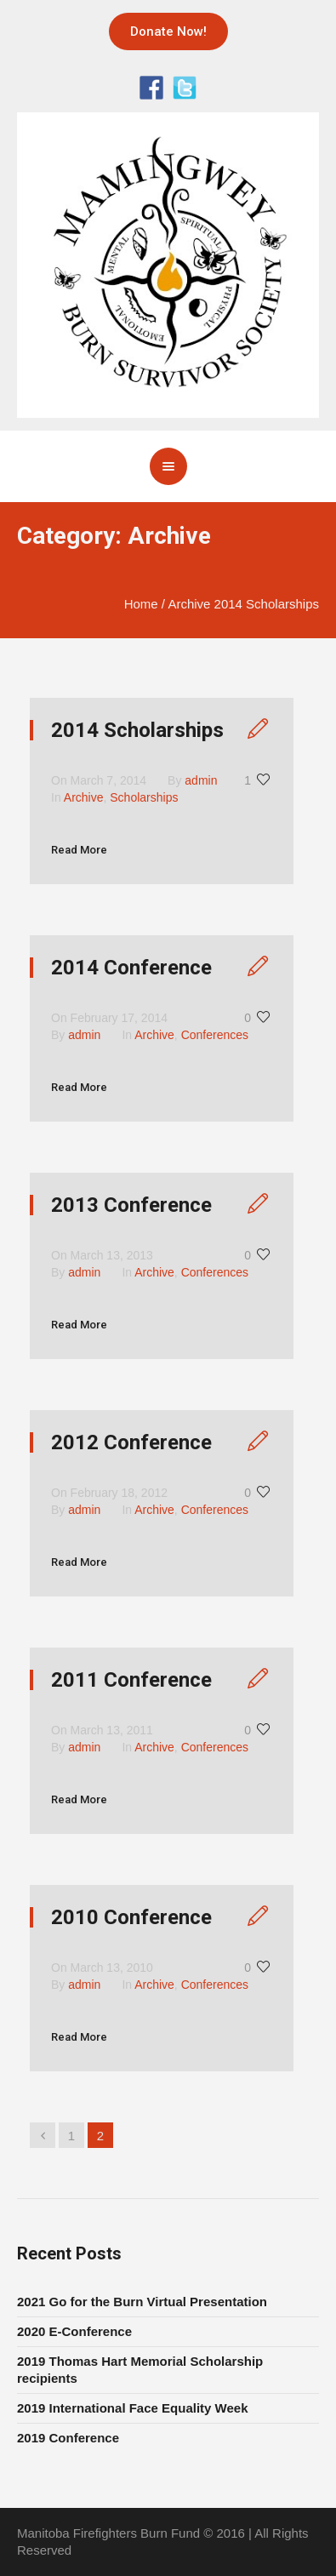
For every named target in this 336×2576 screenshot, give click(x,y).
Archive (189, 604)
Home (141, 604)
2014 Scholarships (137, 730)
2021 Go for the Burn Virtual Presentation (142, 2301)
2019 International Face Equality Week (132, 2408)
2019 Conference (68, 2437)
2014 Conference (131, 968)
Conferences (214, 1035)
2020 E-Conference (74, 2331)
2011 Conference (131, 1680)
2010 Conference (131, 1917)
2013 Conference (131, 1205)
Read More (79, 849)
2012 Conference (131, 1442)
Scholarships (144, 797)
